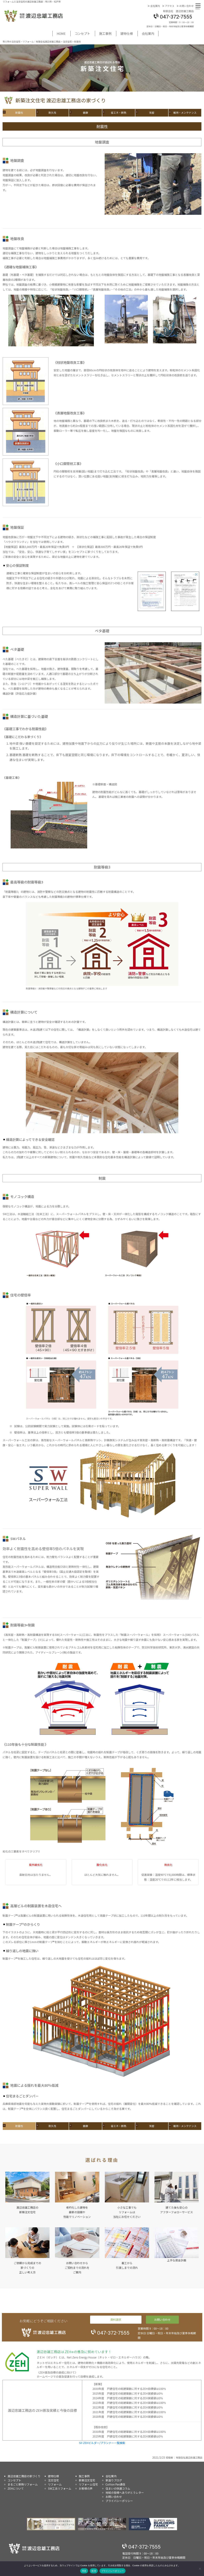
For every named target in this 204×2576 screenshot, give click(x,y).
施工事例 (105, 33)
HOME (61, 33)
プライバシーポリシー (119, 2501)
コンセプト (82, 33)
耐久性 (52, 112)
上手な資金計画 (176, 2244)
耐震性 (19, 112)
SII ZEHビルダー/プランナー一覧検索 (102, 2443)
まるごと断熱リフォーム (23, 2484)
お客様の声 (85, 2488)
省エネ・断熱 (118, 112)
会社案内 (155, 6)
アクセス (169, 6)
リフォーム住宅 (88, 2484)
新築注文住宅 (87, 2480)
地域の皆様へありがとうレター (125, 2492)
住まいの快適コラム (118, 2488)
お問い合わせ (186, 6)
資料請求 (115, 2319)
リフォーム (55, 2484)
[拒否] (199, 2568)
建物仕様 (126, 33)
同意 (84, 2571)
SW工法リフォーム (59, 2488)
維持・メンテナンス (184, 112)
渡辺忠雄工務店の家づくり (24, 2476)
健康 (85, 112)
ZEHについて (16, 2488)
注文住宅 (53, 2480)
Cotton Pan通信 (115, 2484)
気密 (151, 112)
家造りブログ (114, 2480)
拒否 (93, 2571)
